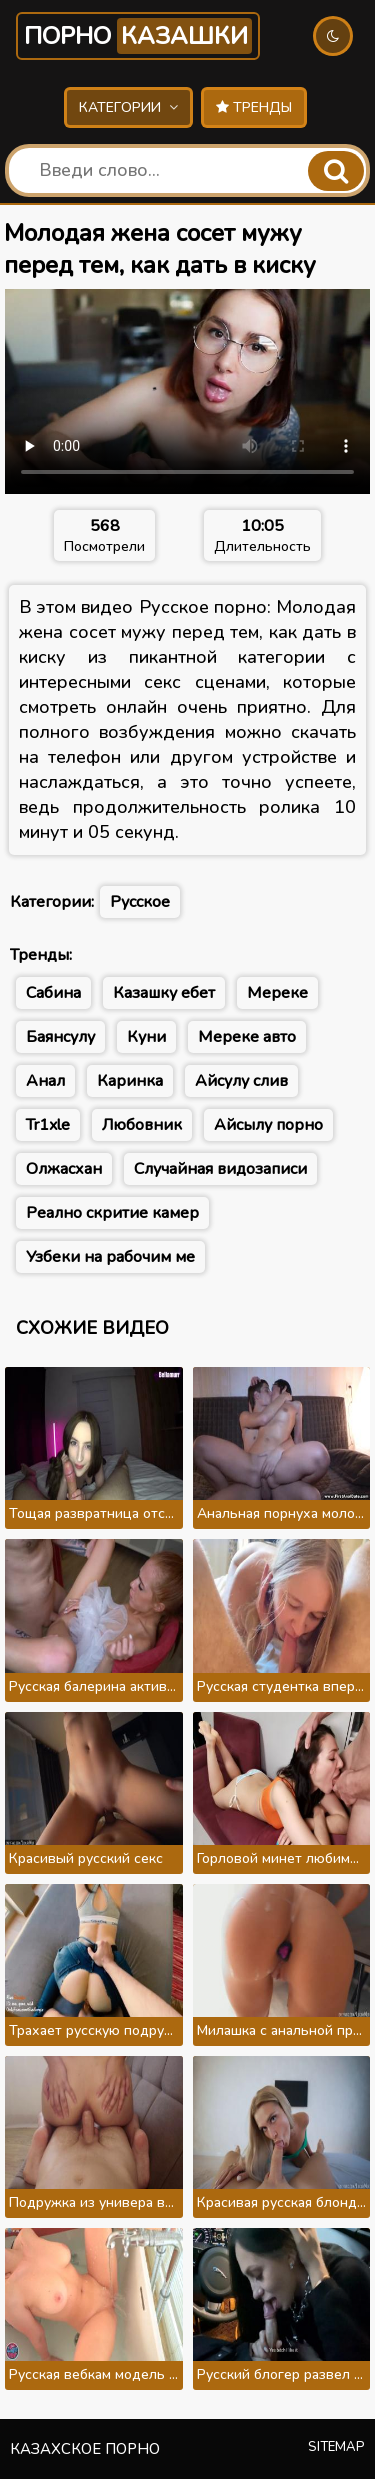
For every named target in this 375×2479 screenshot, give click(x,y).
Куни (146, 1037)
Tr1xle (48, 1125)
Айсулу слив (241, 1081)
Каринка (130, 1081)
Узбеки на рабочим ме (110, 1257)
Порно (138, 36)
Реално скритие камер (112, 1213)
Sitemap (336, 2447)
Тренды (254, 107)
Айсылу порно (268, 1125)
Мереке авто (247, 1037)
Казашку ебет (164, 993)
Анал (45, 1081)
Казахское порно (85, 2449)
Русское (140, 902)
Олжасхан (64, 1169)
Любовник (142, 1125)
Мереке (277, 993)
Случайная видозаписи (220, 1169)
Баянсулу (60, 1037)
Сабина (53, 993)
